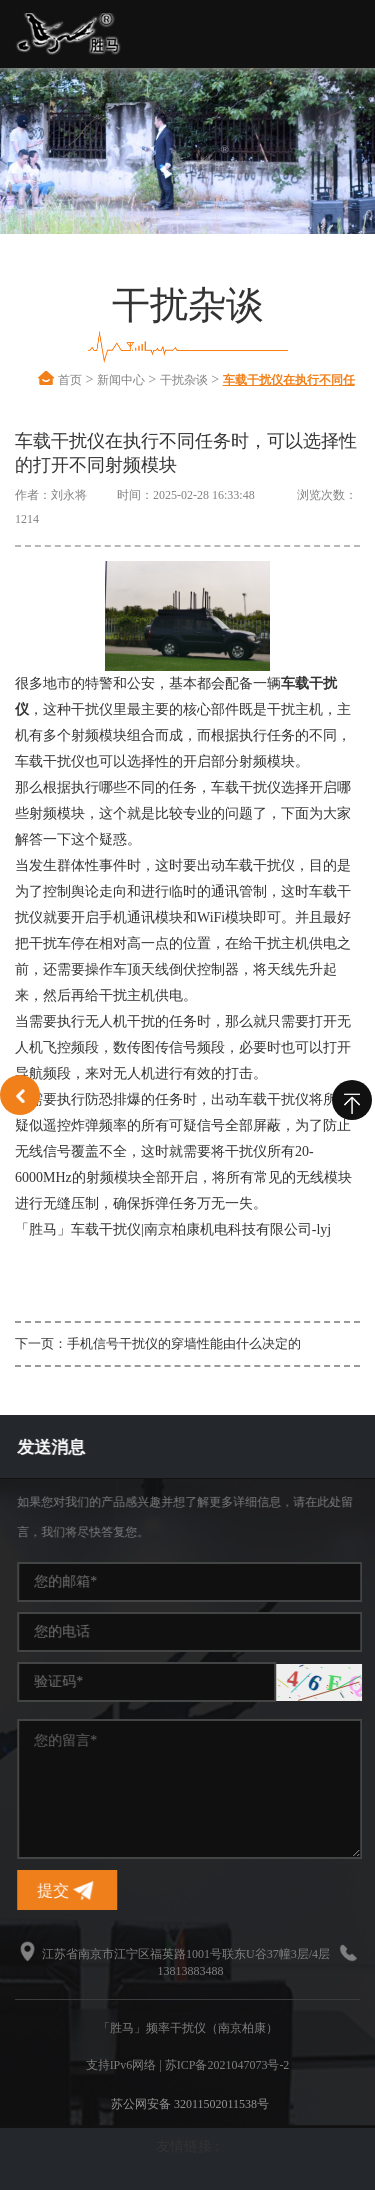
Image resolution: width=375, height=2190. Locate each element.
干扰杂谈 (184, 380)
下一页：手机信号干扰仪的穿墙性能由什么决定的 (158, 1343)
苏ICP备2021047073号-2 (227, 2065)
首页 (70, 380)
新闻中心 (121, 380)
